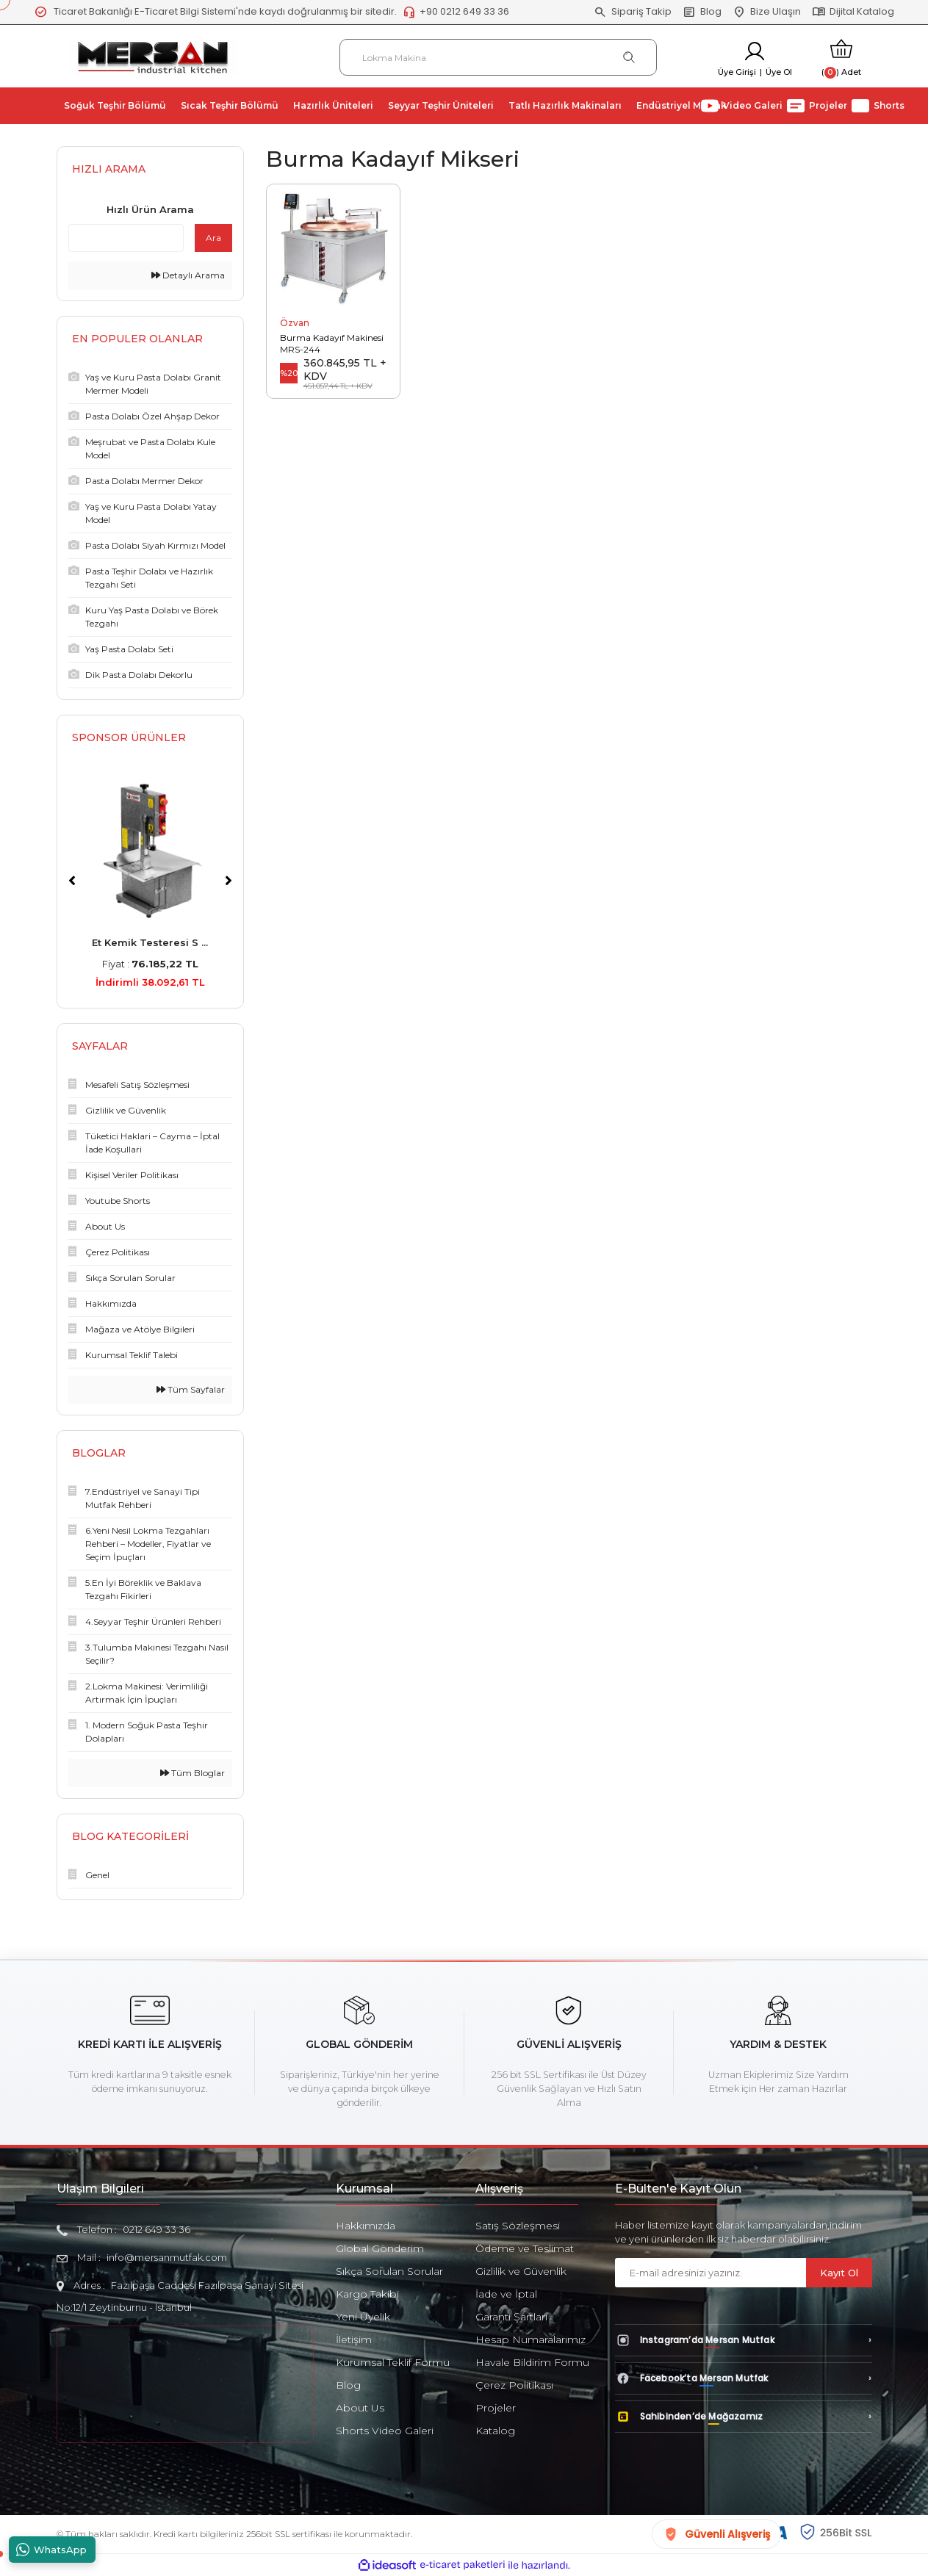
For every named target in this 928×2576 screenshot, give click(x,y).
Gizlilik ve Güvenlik (520, 2271)
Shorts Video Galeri (385, 2430)
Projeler (495, 2407)
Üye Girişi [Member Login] (737, 72)
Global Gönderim (380, 2248)
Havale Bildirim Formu (532, 2362)
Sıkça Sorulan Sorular (389, 2271)
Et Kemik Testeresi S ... (150, 942)
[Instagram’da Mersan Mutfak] (743, 2340)
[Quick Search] (126, 238)
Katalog (495, 2430)
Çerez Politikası (514, 2385)
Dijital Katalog (853, 11)
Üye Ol (779, 72)
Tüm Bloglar (192, 1772)
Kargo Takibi (367, 2294)
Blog (702, 11)
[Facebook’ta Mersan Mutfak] (743, 2378)
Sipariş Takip (633, 11)
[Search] (498, 57)
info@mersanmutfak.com (167, 2257)
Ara (213, 237)
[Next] (228, 880)
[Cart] (841, 58)
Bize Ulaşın (767, 11)
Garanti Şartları (511, 2316)
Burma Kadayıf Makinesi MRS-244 (332, 343)
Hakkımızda (365, 2225)
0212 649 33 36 (156, 2229)
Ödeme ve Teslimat (524, 2248)
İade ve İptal (506, 2294)
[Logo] (153, 56)
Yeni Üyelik (363, 2316)
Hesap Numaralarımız (530, 2339)
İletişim (354, 2339)
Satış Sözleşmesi (517, 2225)
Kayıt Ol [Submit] (839, 2273)
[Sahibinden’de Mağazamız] (743, 2416)
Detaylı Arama (188, 275)
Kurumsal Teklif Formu (393, 2362)
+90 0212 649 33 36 (456, 11)
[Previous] (72, 880)
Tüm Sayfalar (191, 1389)
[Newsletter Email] (710, 2272)
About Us (360, 2407)
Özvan (294, 322)
